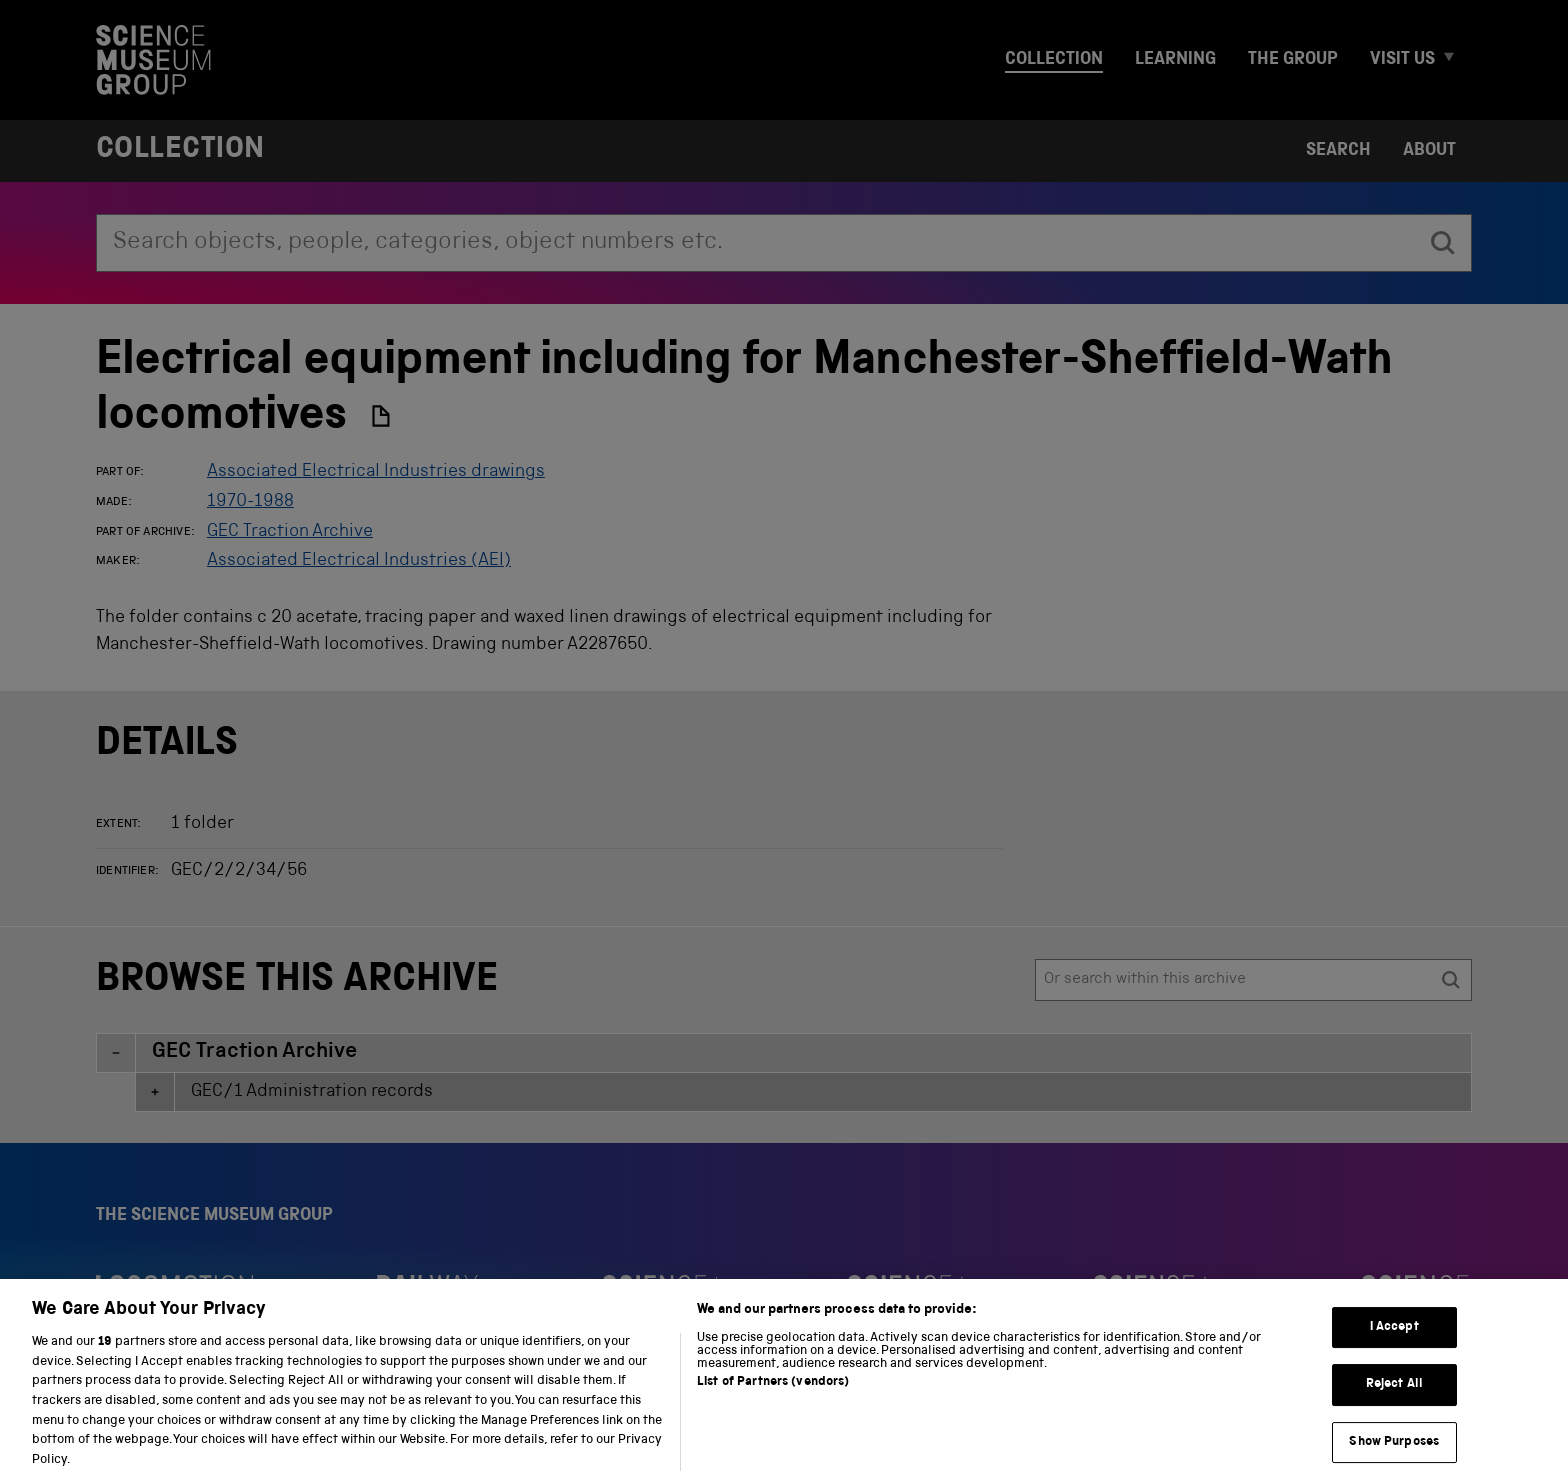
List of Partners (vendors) (773, 1397)
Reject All (1394, 1398)
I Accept (1394, 1340)
